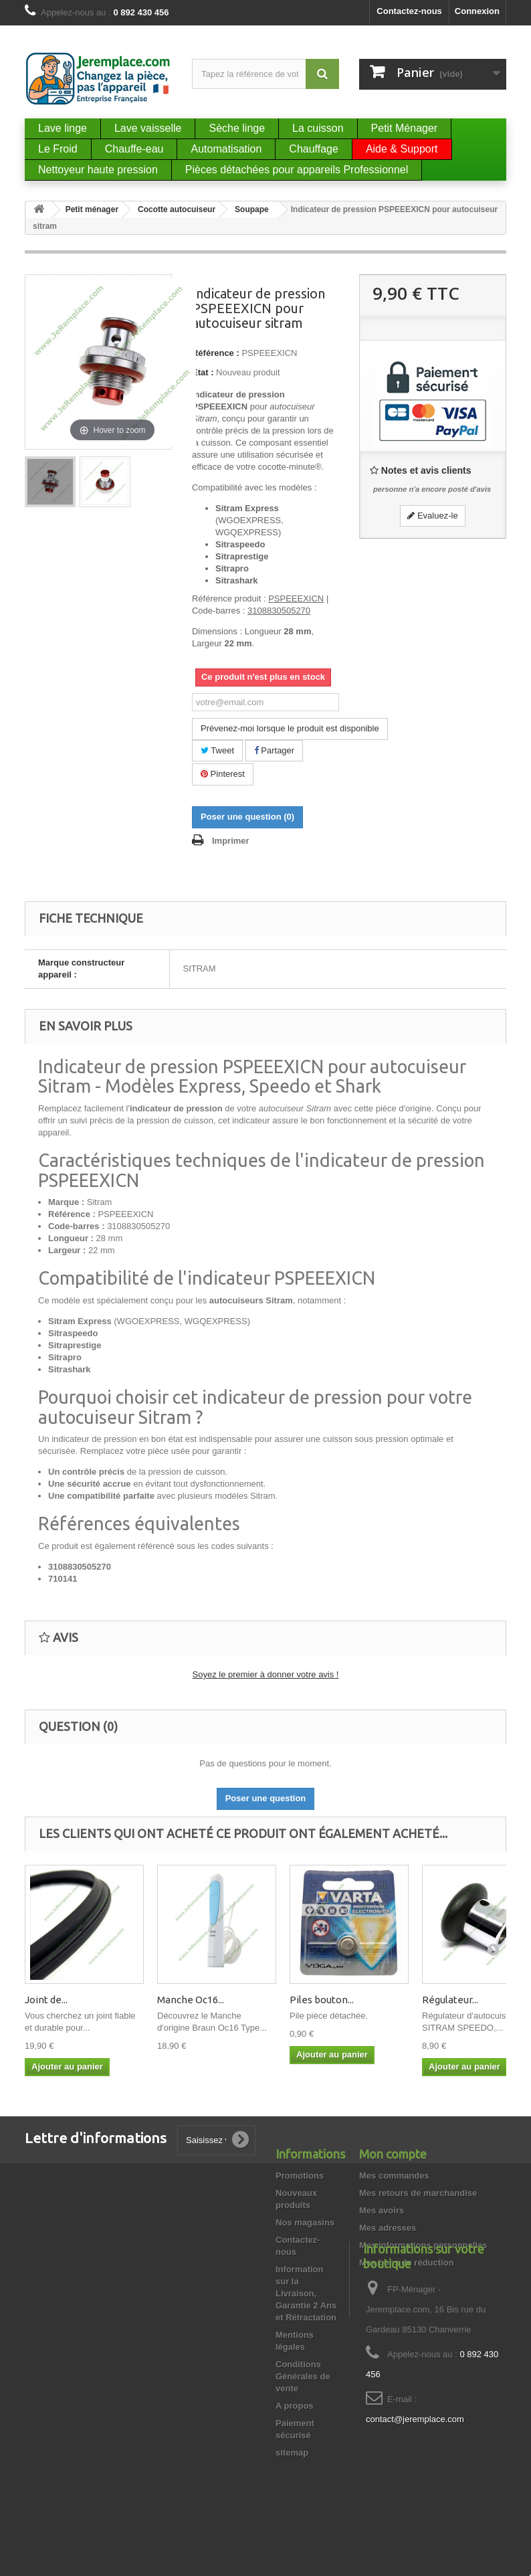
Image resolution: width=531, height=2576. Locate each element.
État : (203, 372)
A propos (295, 2406)
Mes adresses (387, 2228)
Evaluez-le (432, 516)
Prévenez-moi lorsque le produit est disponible (290, 728)
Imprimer (230, 841)
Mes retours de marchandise (418, 2193)
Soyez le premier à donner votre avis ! (266, 1674)
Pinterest (223, 774)
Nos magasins (305, 2222)
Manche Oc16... (190, 1999)
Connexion (477, 11)
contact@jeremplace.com (415, 2488)
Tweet (217, 750)
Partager (274, 750)
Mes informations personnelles (423, 2245)
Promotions (300, 2176)
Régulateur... (450, 1999)
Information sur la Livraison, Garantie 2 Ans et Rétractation (306, 2293)
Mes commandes (394, 2176)
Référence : (215, 353)
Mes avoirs (381, 2210)
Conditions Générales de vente (303, 2376)
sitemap (292, 2453)
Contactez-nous (409, 11)
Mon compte (393, 2153)
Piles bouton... (322, 1999)
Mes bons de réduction (406, 2263)
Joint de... (46, 1999)
